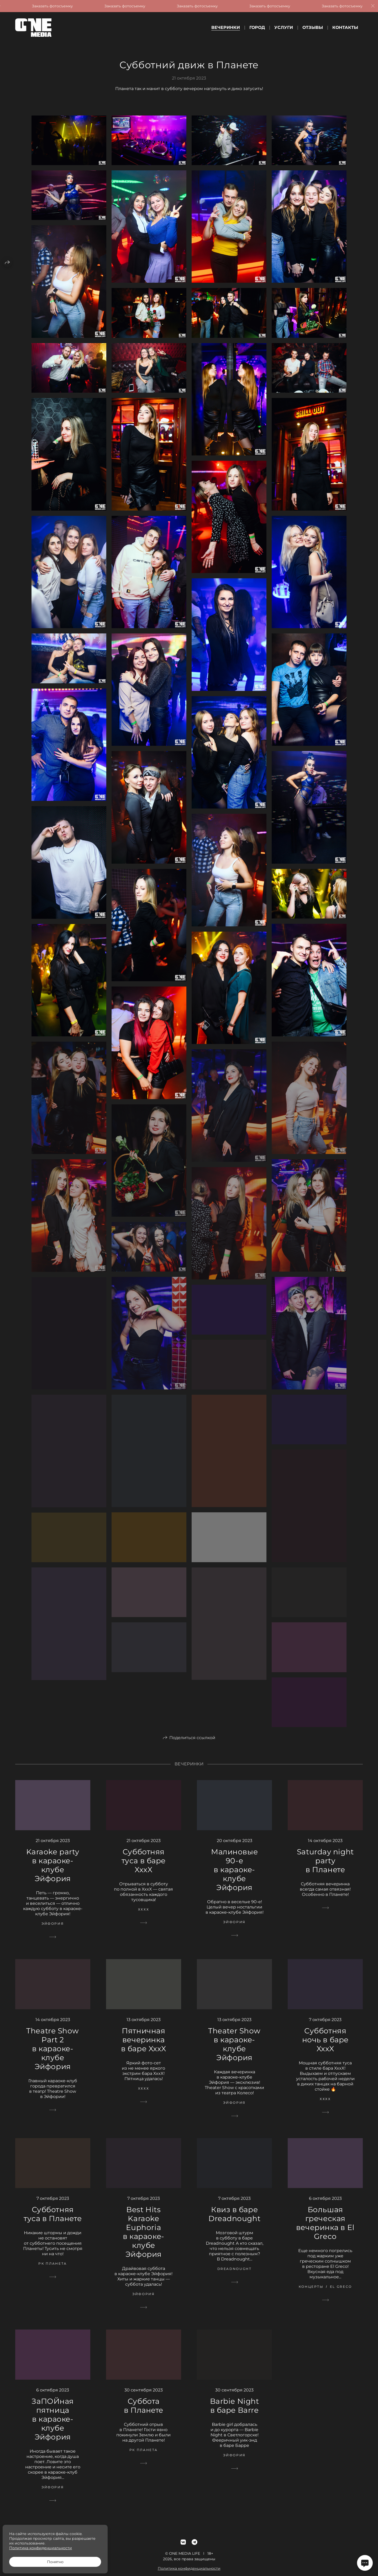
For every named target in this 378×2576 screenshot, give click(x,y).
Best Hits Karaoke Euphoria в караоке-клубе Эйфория (143, 2238)
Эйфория (52, 1930)
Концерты (311, 2293)
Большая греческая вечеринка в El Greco (325, 2229)
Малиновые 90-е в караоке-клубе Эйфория (234, 1876)
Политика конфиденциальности (40, 2548)
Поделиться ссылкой (192, 1743)
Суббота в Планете (143, 2412)
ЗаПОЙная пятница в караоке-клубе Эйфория (53, 2425)
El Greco (341, 2293)
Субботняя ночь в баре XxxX (325, 2045)
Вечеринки (225, 27)
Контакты (345, 27)
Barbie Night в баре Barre (234, 2412)
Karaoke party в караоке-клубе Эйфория (52, 1871)
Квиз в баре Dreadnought (234, 2220)
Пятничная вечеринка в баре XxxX (143, 2045)
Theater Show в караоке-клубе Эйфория (234, 2050)
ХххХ (143, 1916)
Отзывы (312, 27)
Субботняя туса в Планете (53, 2220)
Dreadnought (234, 2275)
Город (257, 27)
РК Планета (52, 2270)
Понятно (55, 2561)
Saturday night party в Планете (325, 1867)
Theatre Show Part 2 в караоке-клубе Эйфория (52, 2054)
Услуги (283, 27)
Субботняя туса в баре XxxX (144, 1867)
